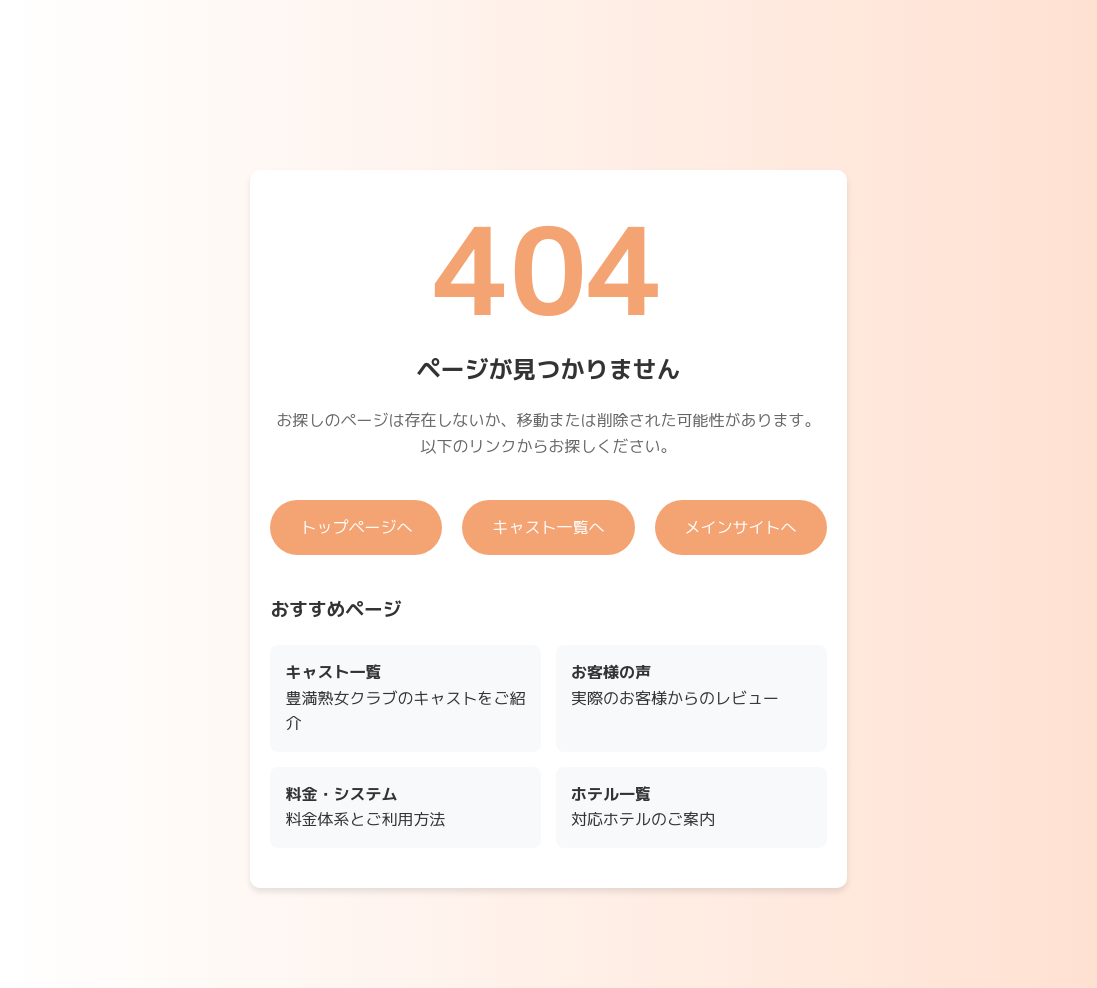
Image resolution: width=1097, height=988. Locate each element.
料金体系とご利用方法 (365, 807)
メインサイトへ (741, 527)
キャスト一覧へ (548, 527)
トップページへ (356, 527)
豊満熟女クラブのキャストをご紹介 (405, 697)
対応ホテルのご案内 (643, 807)
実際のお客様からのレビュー (675, 685)
